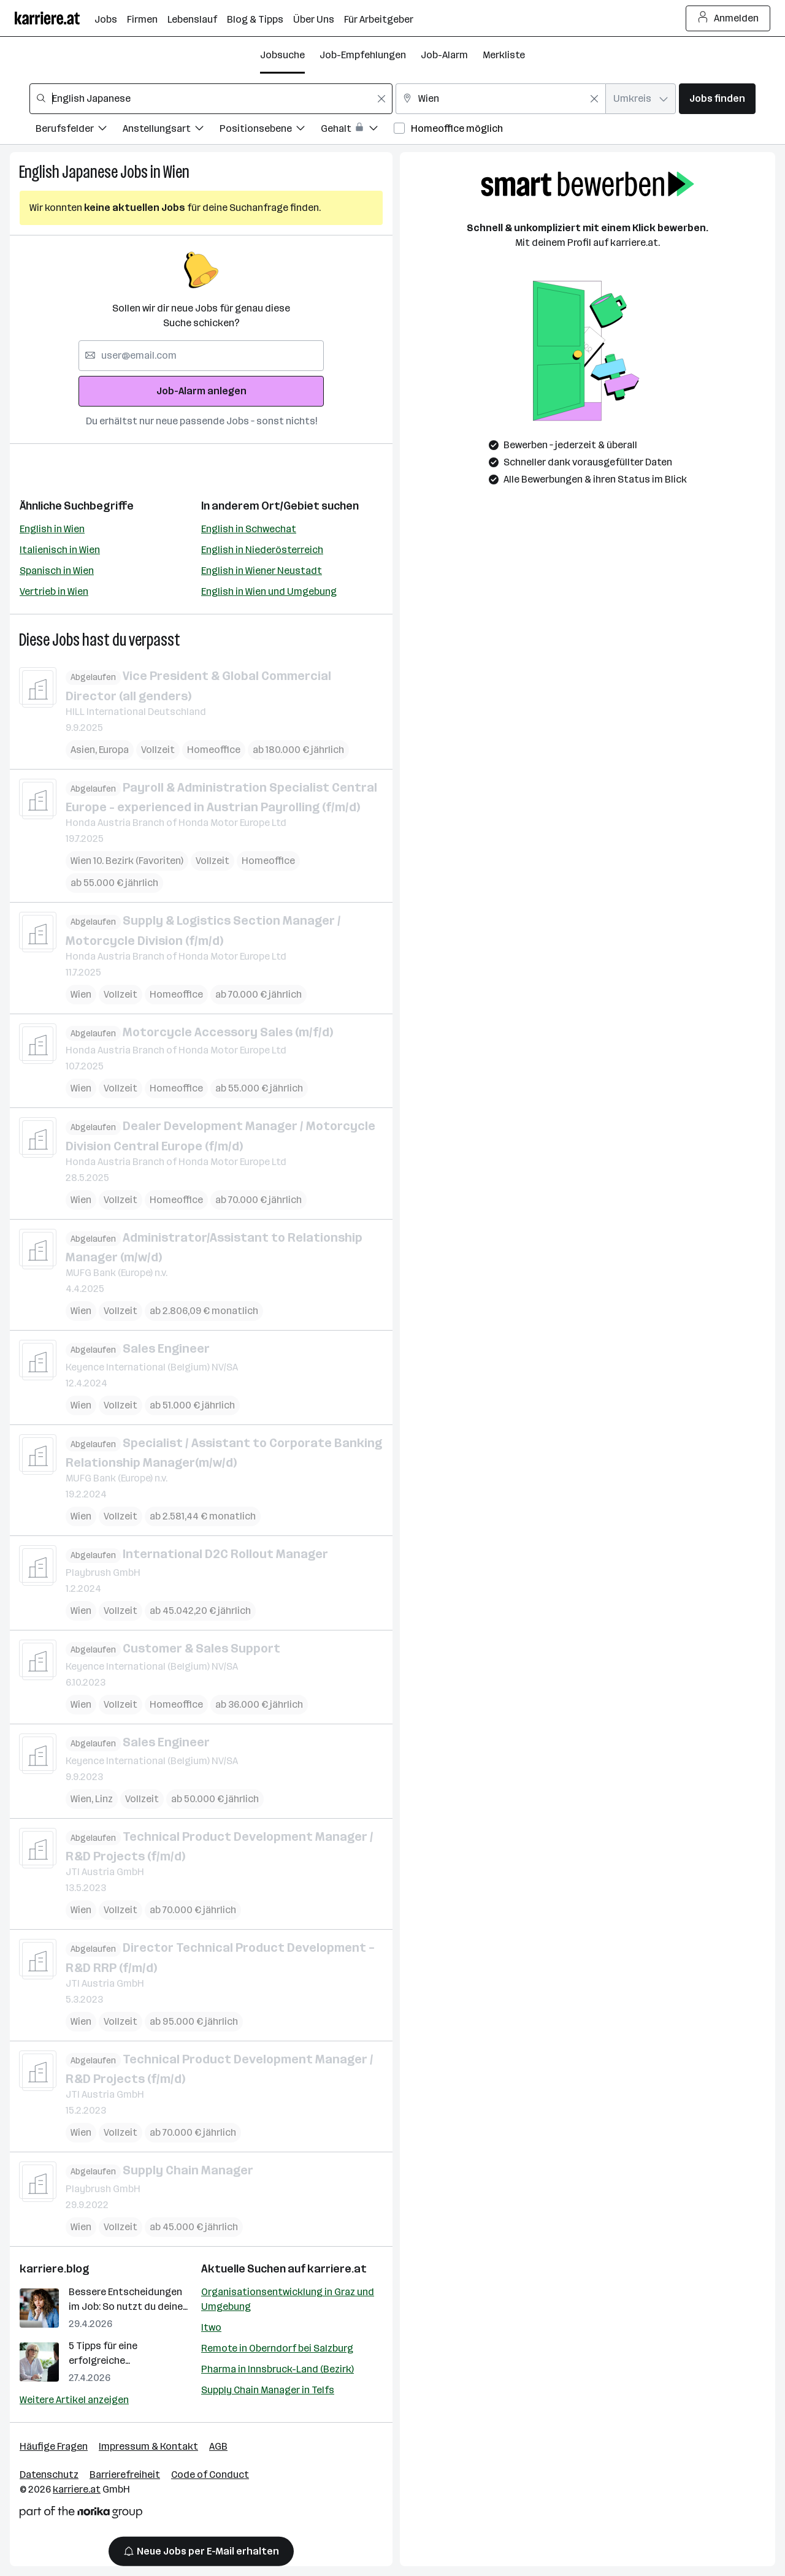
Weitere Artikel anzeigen (74, 2400)
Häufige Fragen (54, 2446)
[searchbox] (210, 98)
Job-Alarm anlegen (201, 391)
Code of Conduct (210, 2474)
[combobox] (210, 98)
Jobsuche (282, 55)
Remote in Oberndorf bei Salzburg (277, 2348)
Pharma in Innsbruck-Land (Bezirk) (277, 2369)
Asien (83, 749)
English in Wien (52, 529)
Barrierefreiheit (125, 2474)
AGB (218, 2446)
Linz (104, 1798)
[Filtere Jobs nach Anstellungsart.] (171, 130)
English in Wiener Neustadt (261, 570)
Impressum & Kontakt (148, 2446)
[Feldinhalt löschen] (381, 98)
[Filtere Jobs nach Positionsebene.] (270, 130)
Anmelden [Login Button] (728, 18)
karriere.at (337, 2269)
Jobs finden (717, 98)
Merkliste (504, 55)
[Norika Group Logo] (81, 2514)
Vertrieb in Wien (54, 591)
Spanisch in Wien (57, 570)
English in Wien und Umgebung (269, 591)
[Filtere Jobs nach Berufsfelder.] (79, 130)
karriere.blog (55, 2269)
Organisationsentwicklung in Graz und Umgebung (287, 2299)
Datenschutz (49, 2474)
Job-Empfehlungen (363, 55)
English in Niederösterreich (262, 550)
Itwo (211, 2327)
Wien (176, 172)
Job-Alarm (444, 55)
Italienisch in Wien (60, 550)
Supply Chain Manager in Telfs (267, 2390)
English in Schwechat (248, 529)
